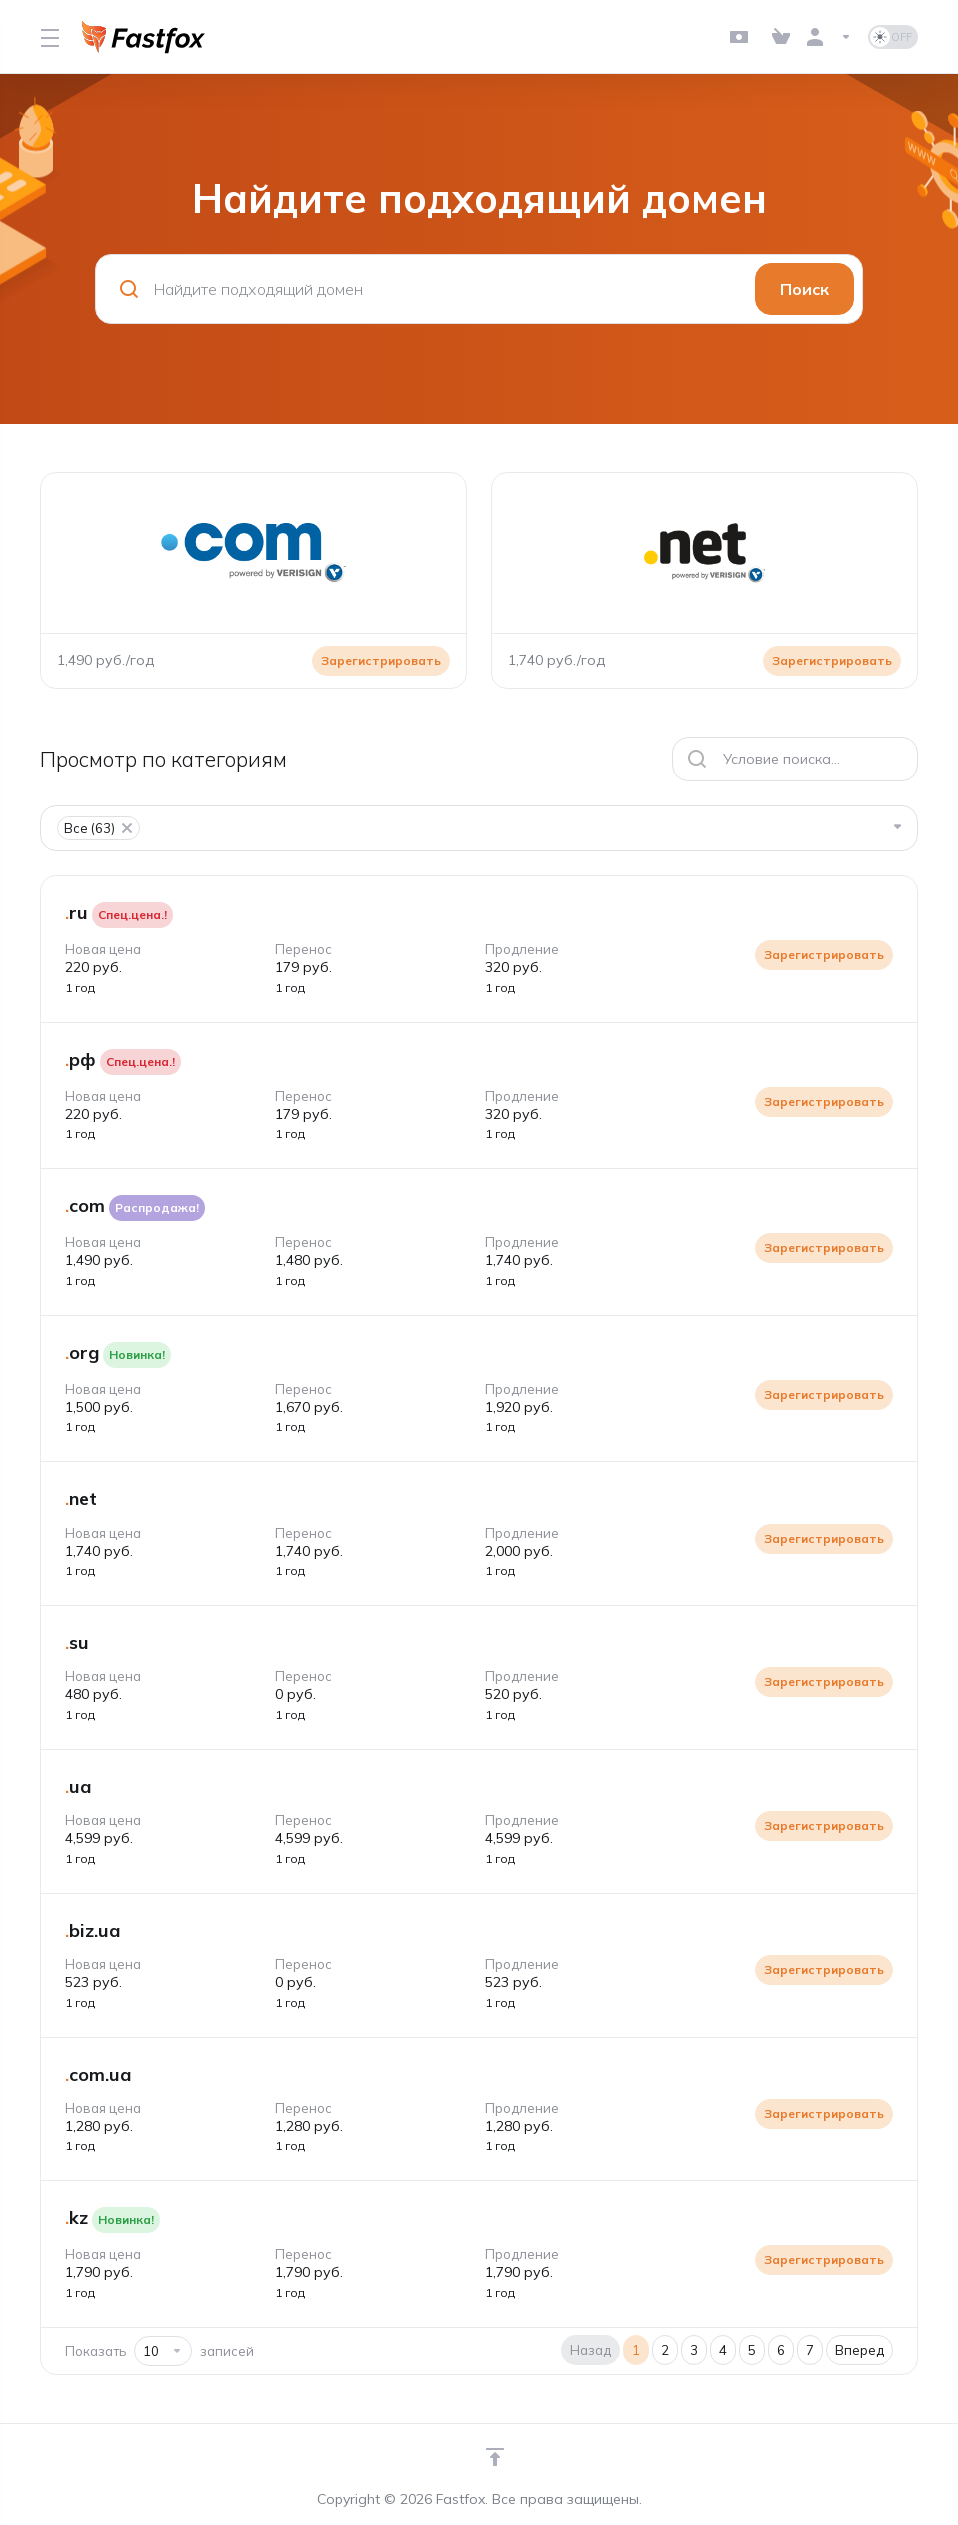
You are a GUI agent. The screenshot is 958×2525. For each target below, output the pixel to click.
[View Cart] (781, 37)
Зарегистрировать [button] (381, 660)
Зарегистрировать (824, 954)
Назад (590, 2350)
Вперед (859, 2350)
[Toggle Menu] (49, 37)
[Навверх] (495, 2457)
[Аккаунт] (829, 37)
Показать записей (159, 2351)
